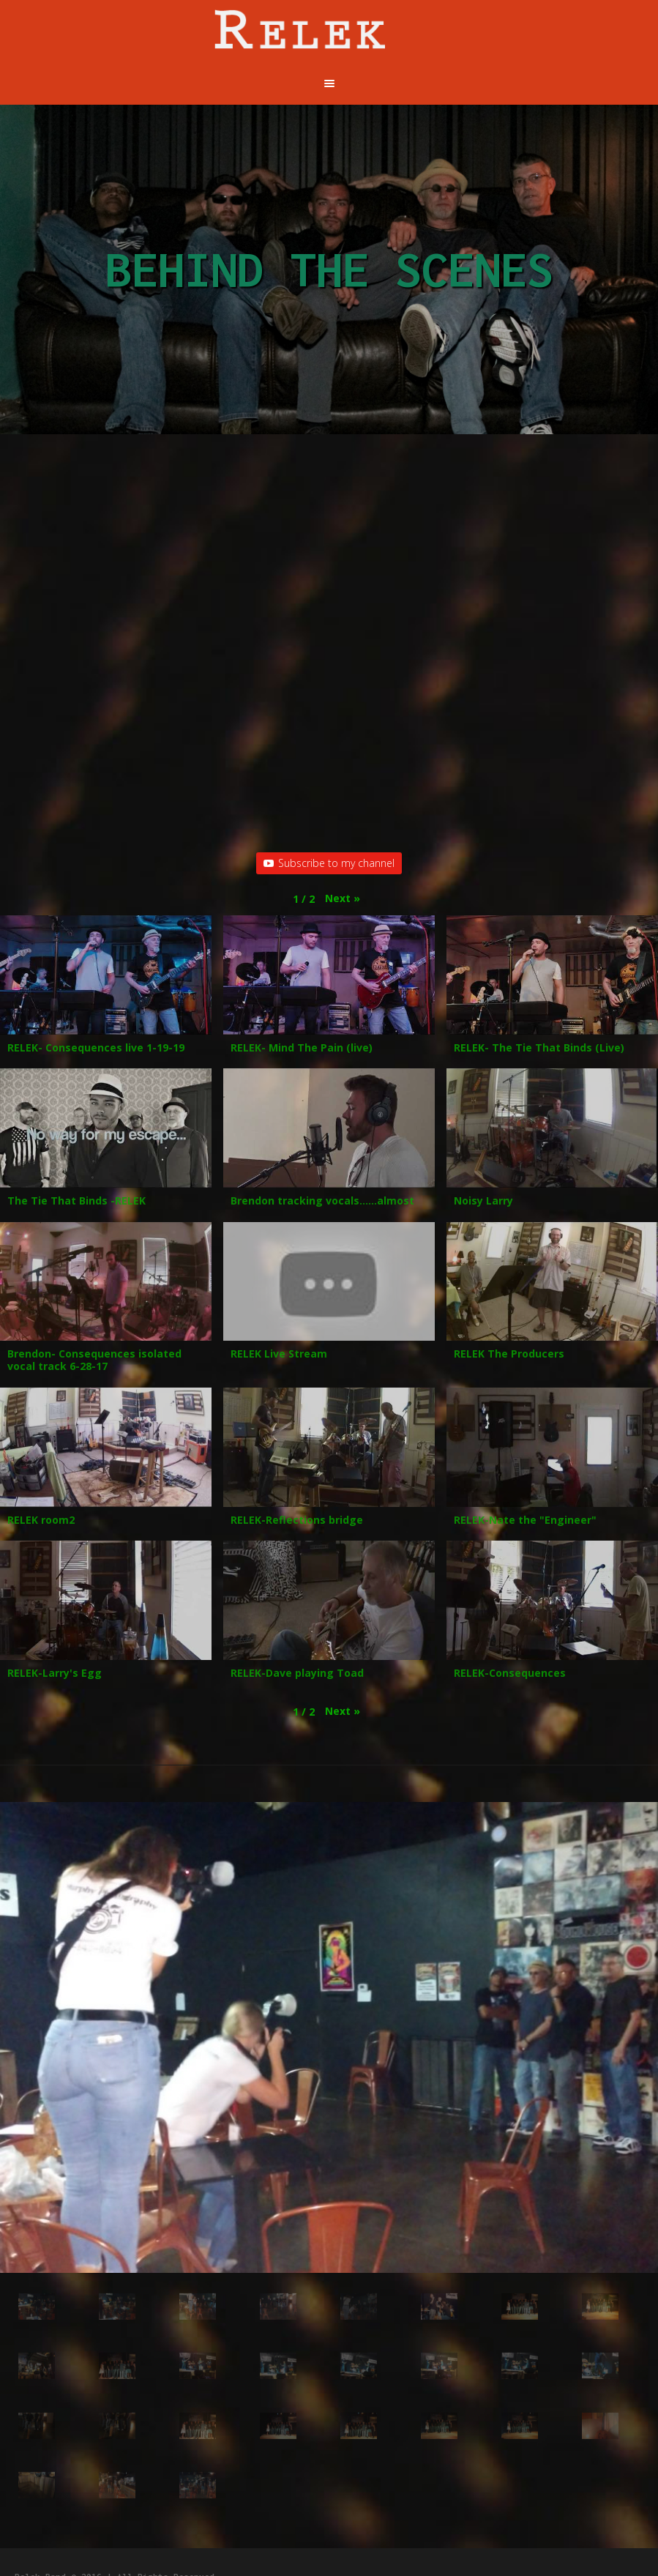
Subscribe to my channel (329, 863)
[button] (342, 898)
